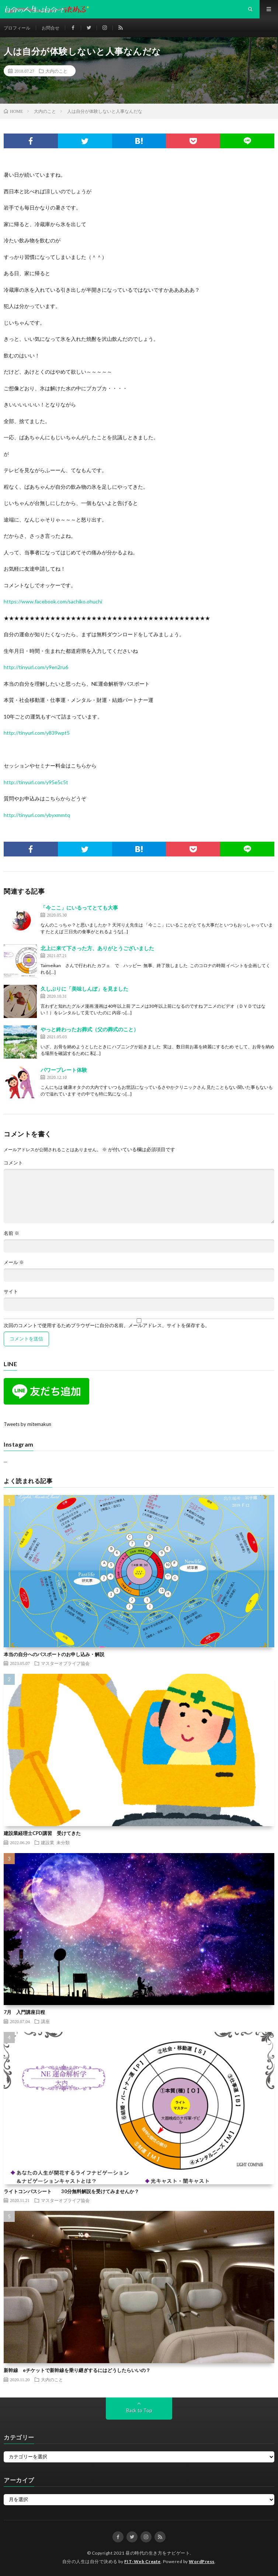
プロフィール (17, 28)
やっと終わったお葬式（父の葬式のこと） (90, 1029)
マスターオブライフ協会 (65, 1663)
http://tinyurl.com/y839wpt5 (37, 733)
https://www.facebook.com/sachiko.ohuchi (53, 601)
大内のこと (56, 71)
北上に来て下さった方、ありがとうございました (97, 948)
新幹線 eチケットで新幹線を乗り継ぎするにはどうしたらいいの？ (77, 2370)
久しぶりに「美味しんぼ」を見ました (84, 989)
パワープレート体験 (64, 1070)
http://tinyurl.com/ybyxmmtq (37, 815)
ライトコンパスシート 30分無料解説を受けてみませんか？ (71, 2191)
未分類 (63, 1842)
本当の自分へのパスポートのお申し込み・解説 (54, 1654)
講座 (45, 2021)
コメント (13, 1162)
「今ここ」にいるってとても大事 (79, 907)
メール (14, 1262)
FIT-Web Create (142, 2561)
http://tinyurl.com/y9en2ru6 (36, 667)
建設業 (47, 1842)
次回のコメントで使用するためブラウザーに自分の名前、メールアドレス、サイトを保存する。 (107, 1325)
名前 (11, 1233)
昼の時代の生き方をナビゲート (157, 2553)
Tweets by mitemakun (27, 1424)
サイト (11, 1291)
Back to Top (139, 2410)
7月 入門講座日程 (24, 2012)
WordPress (202, 2561)
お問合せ (50, 28)
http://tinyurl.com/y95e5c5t (36, 782)
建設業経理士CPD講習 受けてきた (42, 1833)
